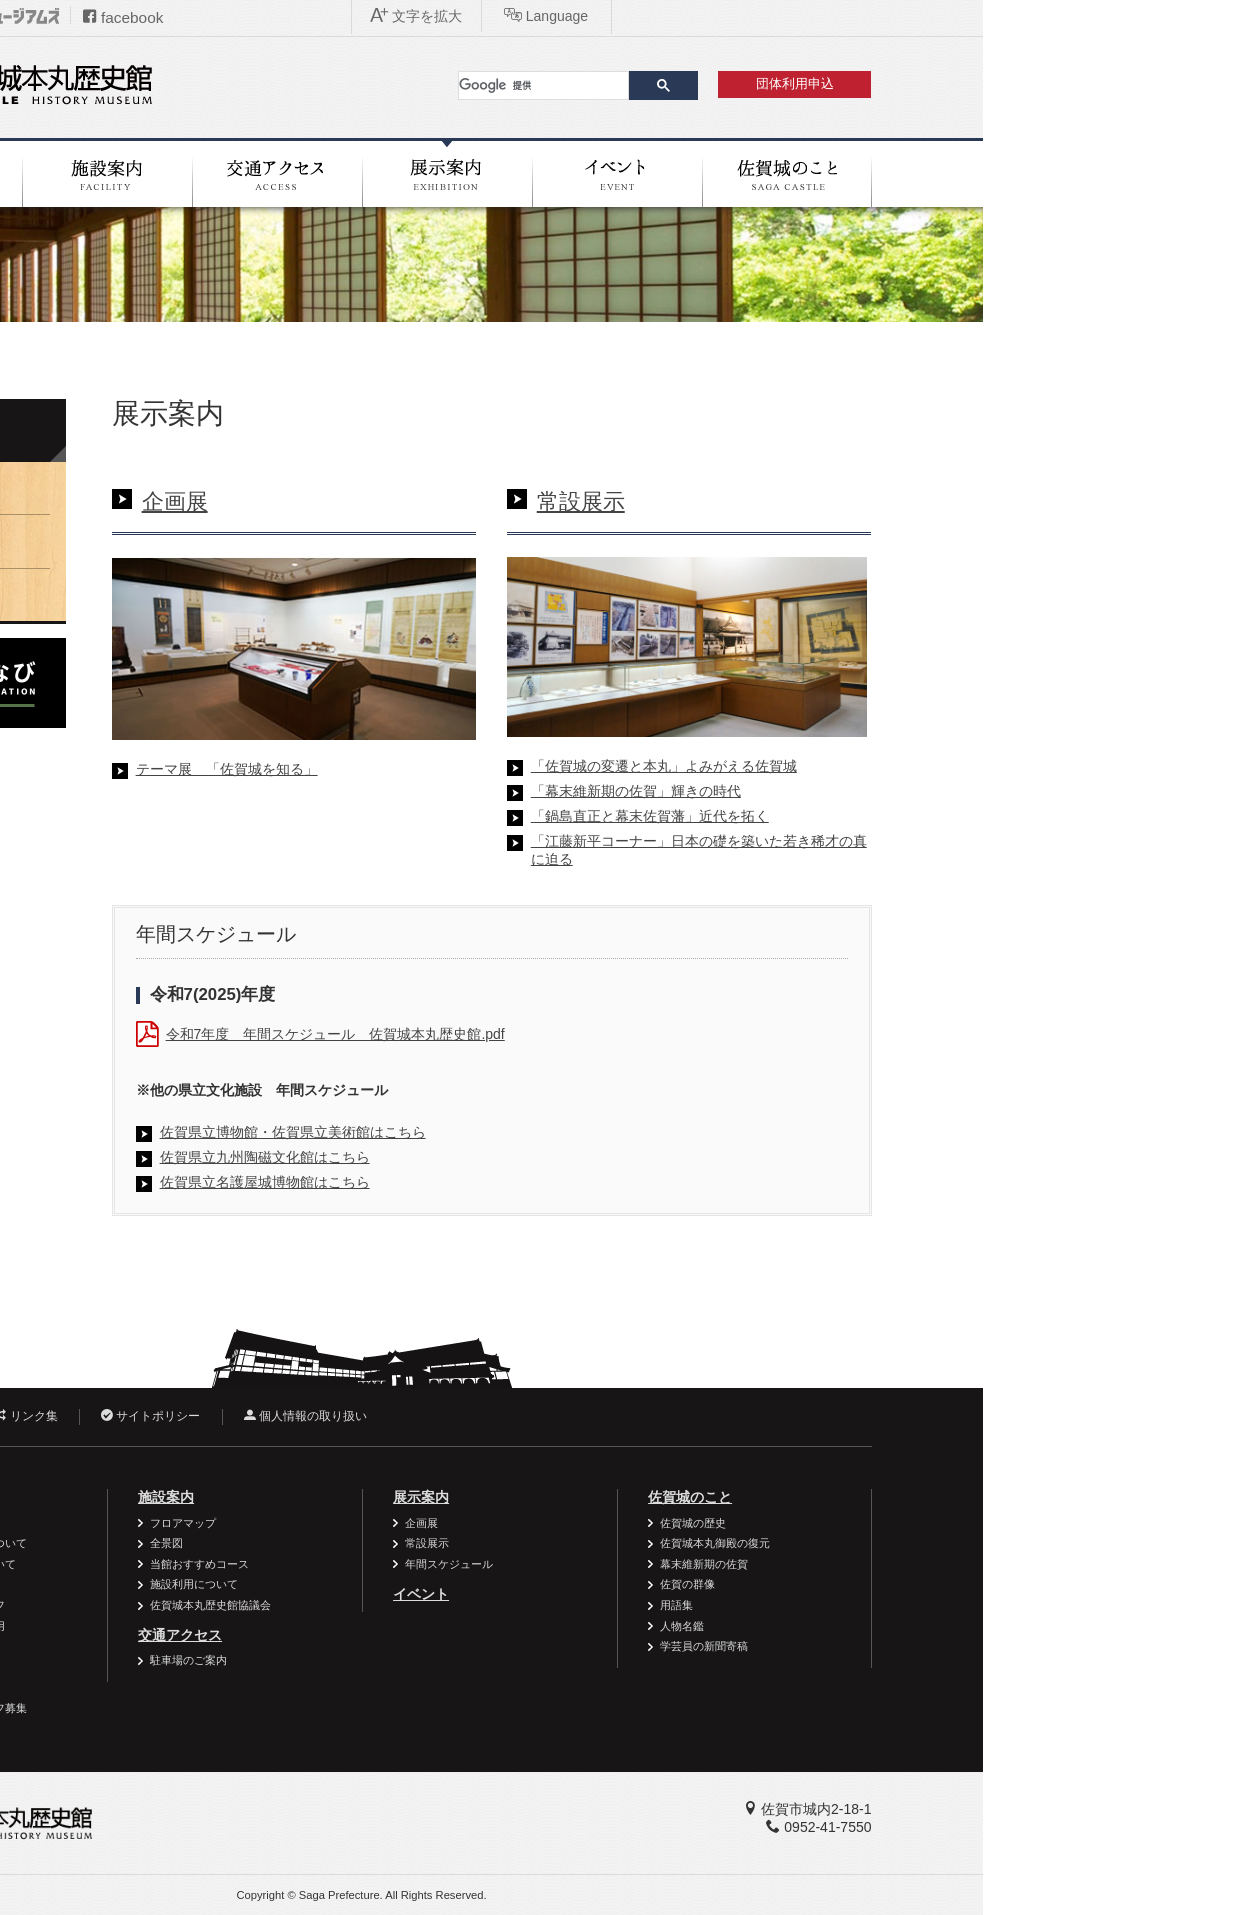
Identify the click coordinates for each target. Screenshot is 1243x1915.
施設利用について (454, 1584)
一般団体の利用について (215, 1564)
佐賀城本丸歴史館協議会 (470, 1605)
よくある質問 (188, 1667)
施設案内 (426, 1497)
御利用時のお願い (199, 1646)
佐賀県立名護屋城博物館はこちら (525, 1182)
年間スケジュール (192, 594)
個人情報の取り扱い (565, 1416)
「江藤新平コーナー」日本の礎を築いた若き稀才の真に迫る (959, 850)
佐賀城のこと (950, 1497)
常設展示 (841, 501)
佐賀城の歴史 (953, 1523)
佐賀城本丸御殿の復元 (975, 1543)
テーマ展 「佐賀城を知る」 (487, 769)
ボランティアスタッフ (210, 1605)
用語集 (936, 1605)
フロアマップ (443, 1523)
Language (1066, 16)
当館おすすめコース (459, 1564)
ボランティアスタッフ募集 (221, 1708)
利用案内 (171, 1497)
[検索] (803, 85)
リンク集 (285, 1416)
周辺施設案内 (188, 1687)
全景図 (426, 1543)
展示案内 (168, 432)
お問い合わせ (166, 1416)
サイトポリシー (410, 1416)
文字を (936, 16)
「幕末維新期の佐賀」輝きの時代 (896, 791)
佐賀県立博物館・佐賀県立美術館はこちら (553, 1132)
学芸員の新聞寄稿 (964, 1646)
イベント (681, 1594)
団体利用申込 (1055, 84)
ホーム (137, 348)
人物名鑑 (942, 1626)
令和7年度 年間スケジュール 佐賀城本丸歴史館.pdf (595, 1034)
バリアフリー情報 (199, 1523)
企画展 (435, 501)
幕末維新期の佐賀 (964, 1564)
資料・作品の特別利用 (210, 1626)
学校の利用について (204, 1584)
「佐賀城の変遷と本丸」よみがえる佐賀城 (924, 766)
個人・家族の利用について (221, 1543)
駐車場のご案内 (448, 1660)
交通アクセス (440, 1635)
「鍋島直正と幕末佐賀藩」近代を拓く (910, 816)
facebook (383, 17)
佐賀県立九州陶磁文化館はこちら (525, 1157)
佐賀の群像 (947, 1584)
